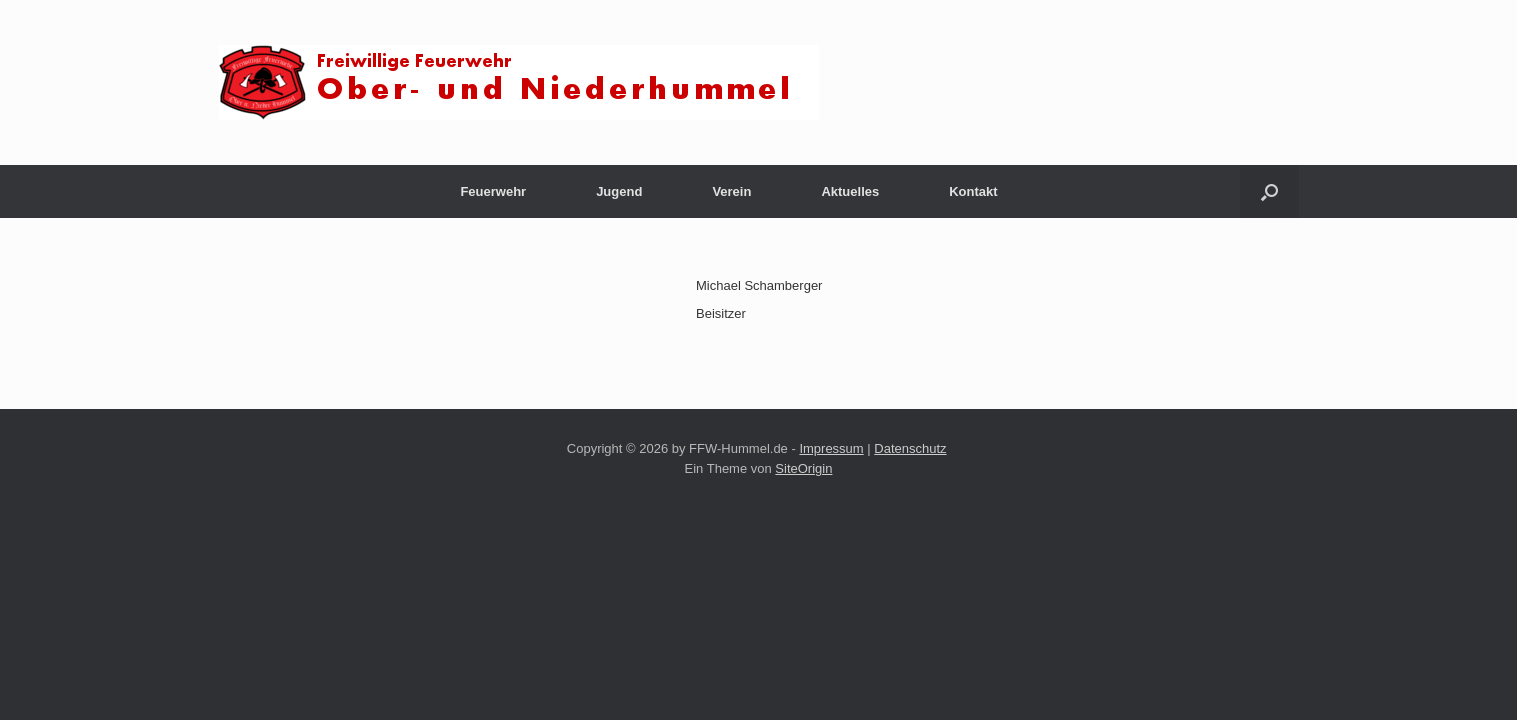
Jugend (619, 191)
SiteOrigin (803, 468)
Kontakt (973, 191)
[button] (1269, 191)
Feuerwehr (493, 191)
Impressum (831, 448)
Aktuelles (850, 191)
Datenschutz (910, 448)
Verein (731, 191)
